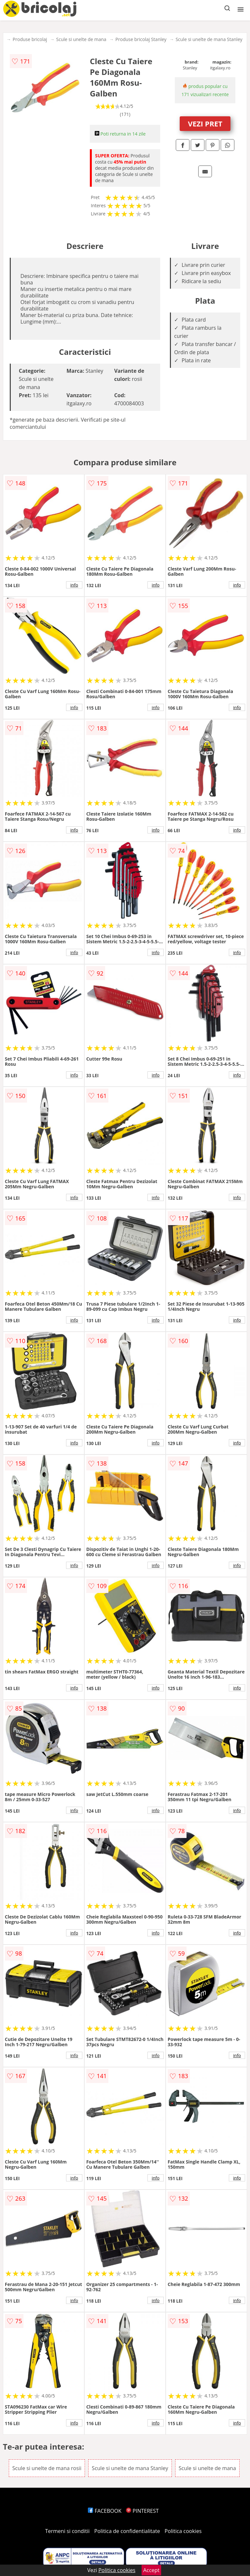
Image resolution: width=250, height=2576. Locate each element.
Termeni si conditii (67, 2531)
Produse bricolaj (30, 39)
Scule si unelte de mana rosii (46, 2468)
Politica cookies (183, 2531)
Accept (151, 2570)
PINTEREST (142, 2510)
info (74, 585)
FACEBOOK (104, 2510)
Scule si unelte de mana (81, 39)
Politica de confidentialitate (127, 2531)
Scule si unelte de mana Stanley (208, 39)
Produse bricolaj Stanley (141, 39)
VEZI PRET (205, 123)
